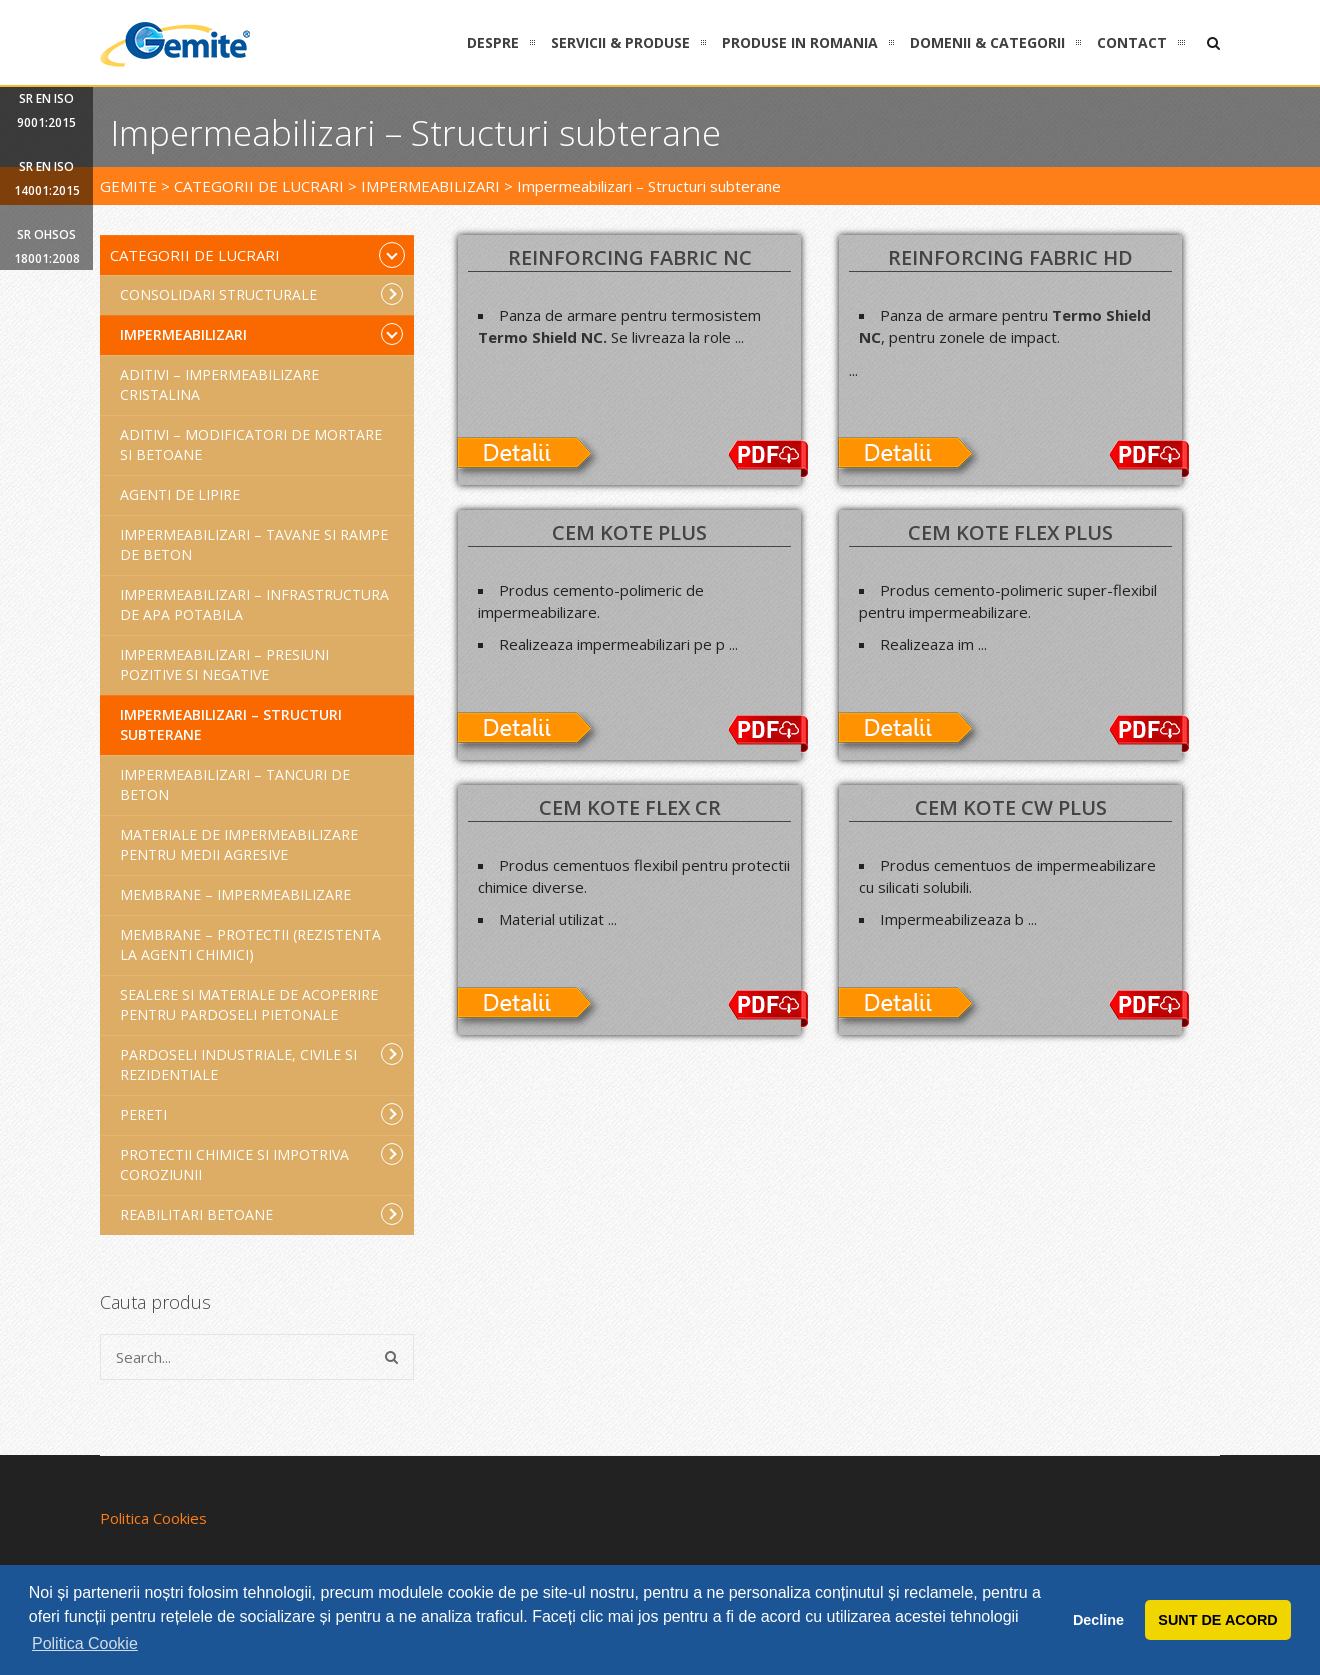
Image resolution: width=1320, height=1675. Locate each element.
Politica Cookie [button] (85, 1643)
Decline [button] (1098, 1620)
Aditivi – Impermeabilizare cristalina (219, 384)
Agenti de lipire (180, 494)
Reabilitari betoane (261, 1214)
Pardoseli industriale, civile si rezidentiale (261, 1063)
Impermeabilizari (261, 334)
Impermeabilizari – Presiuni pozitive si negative (224, 664)
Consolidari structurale (261, 294)
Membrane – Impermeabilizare (235, 894)
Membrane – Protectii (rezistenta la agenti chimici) (250, 944)
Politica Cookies (153, 1518)
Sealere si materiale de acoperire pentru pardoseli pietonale (249, 1004)
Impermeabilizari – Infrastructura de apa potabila (254, 604)
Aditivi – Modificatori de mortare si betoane (251, 444)
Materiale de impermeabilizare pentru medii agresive (239, 844)
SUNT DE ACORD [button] (1217, 1620)
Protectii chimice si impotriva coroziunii (261, 1163)
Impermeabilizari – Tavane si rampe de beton (254, 544)
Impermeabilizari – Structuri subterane (231, 724)
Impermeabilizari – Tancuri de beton (235, 784)
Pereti (261, 1114)
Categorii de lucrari (257, 255)
